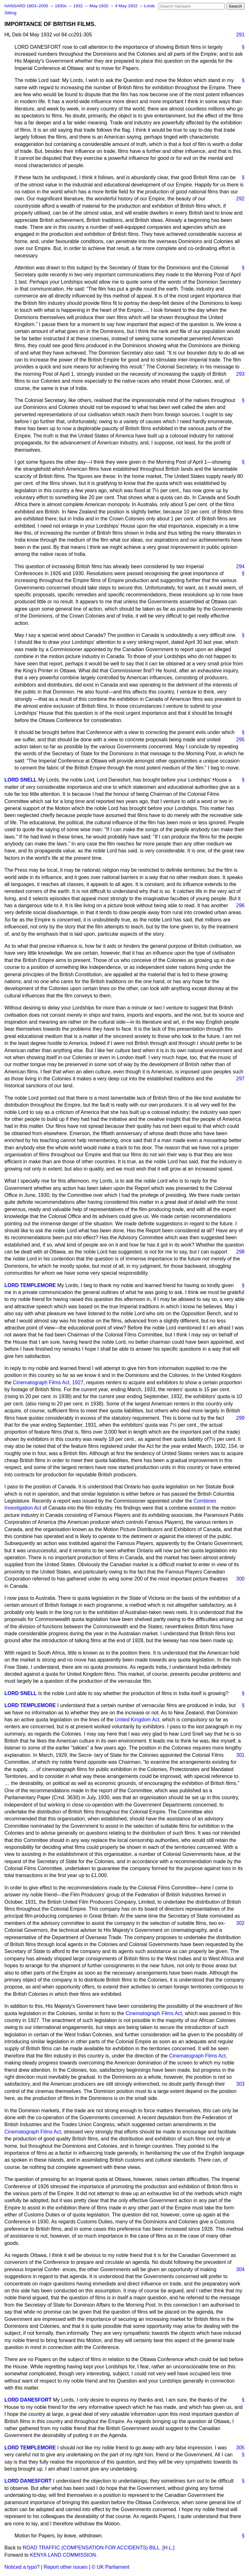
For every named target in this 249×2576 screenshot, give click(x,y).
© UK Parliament (110, 2567)
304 (240, 2269)
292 (240, 198)
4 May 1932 (127, 5)
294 (240, 566)
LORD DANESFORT (28, 2400)
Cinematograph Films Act (153, 2013)
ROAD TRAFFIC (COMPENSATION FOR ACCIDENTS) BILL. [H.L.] (98, 2547)
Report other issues (66, 2567)
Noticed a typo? (21, 2567)
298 (240, 1251)
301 (240, 1755)
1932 (78, 5)
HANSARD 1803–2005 (26, 5)
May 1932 (99, 5)
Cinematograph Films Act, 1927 (48, 1382)
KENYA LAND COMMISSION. (63, 2555)
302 (240, 1923)
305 (240, 2447)
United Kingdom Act (137, 1719)
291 (240, 34)
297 (240, 1078)
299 (240, 1418)
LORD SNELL (20, 779)
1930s (61, 5)
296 (240, 905)
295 (240, 739)
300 (240, 1578)
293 (240, 374)
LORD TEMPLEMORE (30, 1285)
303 (240, 2084)
